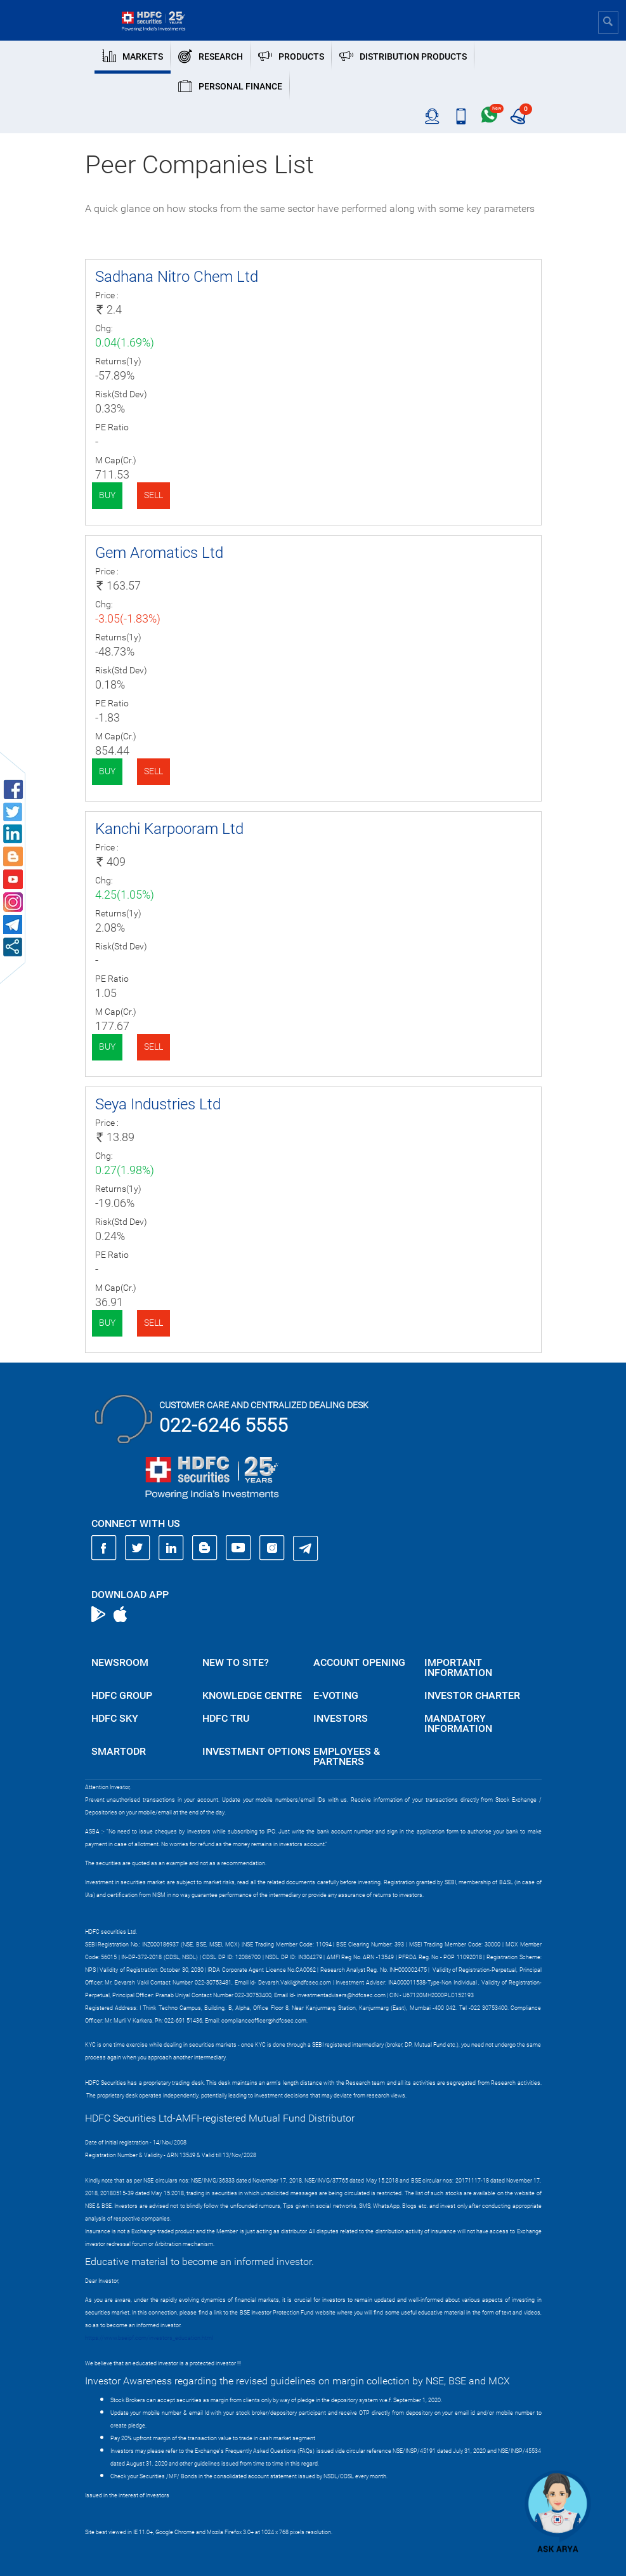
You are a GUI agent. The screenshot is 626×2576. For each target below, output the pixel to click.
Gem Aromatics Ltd (159, 552)
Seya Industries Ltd (158, 1104)
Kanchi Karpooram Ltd (169, 828)
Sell (153, 495)
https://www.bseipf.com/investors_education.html (149, 2338)
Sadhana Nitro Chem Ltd (176, 276)
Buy (107, 495)
